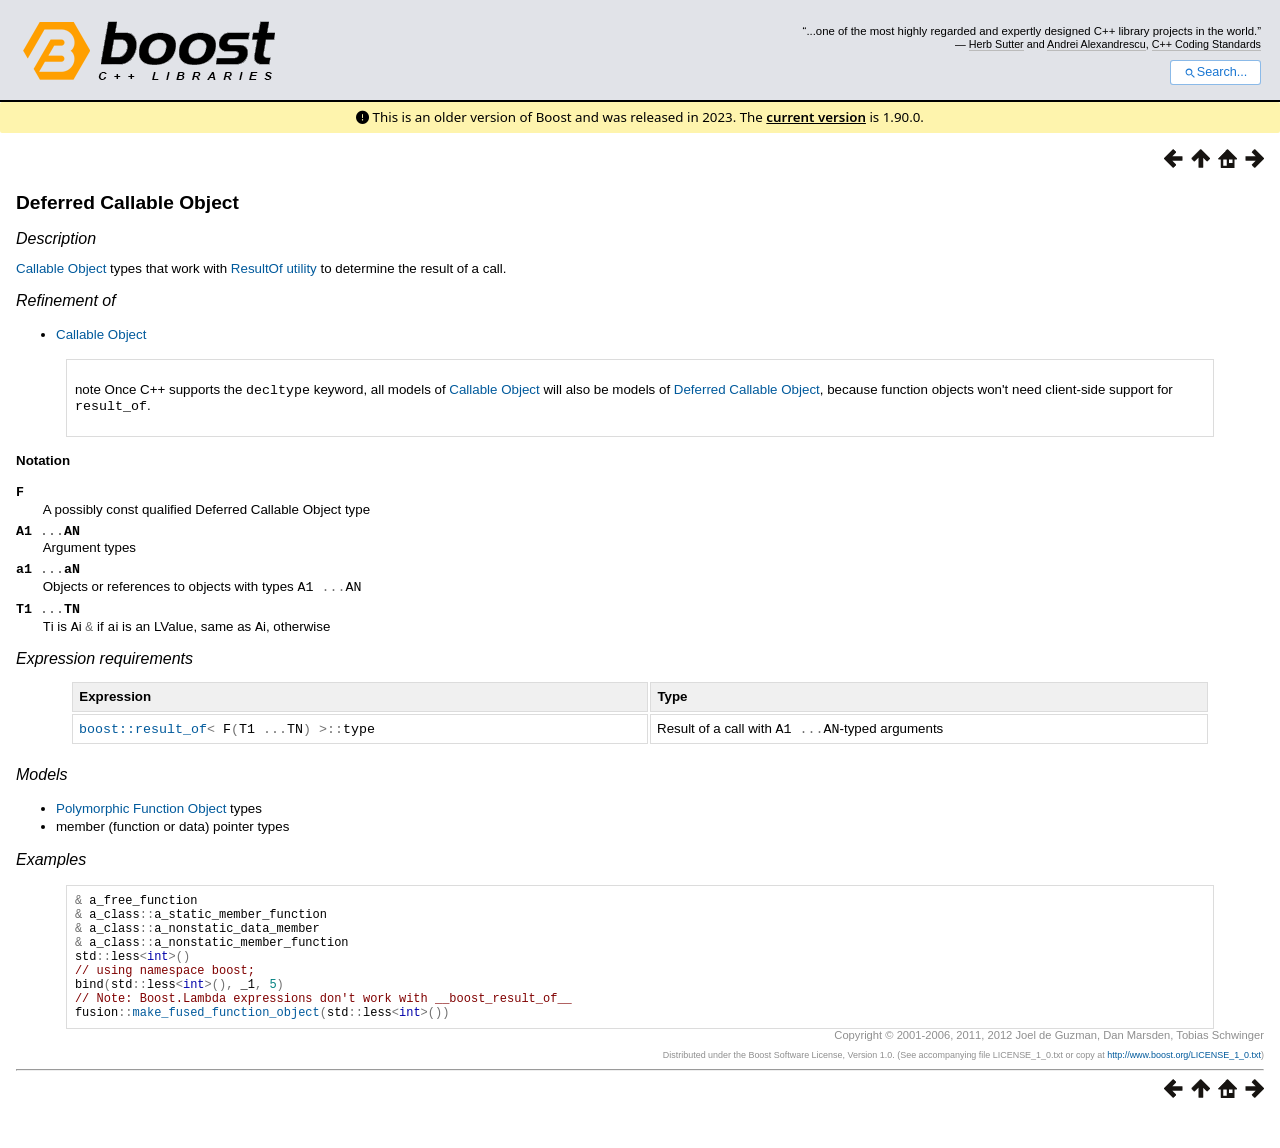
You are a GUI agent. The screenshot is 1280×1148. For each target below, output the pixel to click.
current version (816, 117)
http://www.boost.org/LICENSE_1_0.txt (1184, 1085)
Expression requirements (104, 662)
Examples (51, 862)
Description (56, 238)
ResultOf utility (274, 268)
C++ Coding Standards (1206, 44)
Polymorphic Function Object (141, 811)
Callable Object (61, 268)
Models (42, 777)
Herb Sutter (996, 44)
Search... (1215, 72)
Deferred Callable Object (127, 202)
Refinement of (66, 300)
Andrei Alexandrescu (1096, 44)
